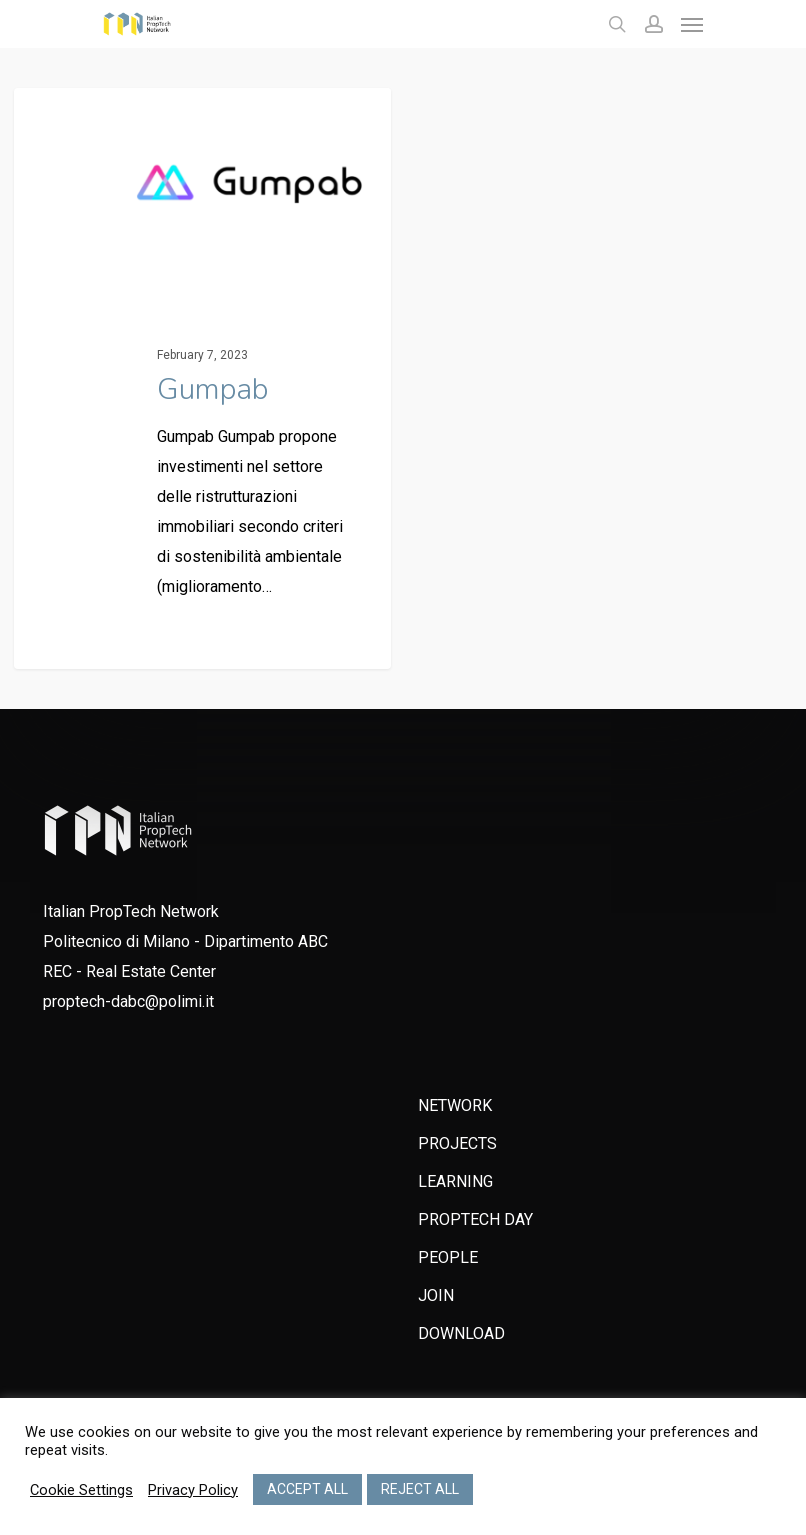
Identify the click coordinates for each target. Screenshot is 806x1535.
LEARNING (455, 1181)
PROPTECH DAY (475, 1219)
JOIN (436, 1295)
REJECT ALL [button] (420, 1489)
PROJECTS (457, 1143)
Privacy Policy (193, 1490)
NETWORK (455, 1105)
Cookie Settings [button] (81, 1490)
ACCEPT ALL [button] (307, 1489)
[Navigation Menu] (692, 24)
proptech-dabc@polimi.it (128, 1001)
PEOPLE (448, 1257)
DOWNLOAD (461, 1333)
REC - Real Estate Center (129, 971)
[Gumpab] (202, 383)
